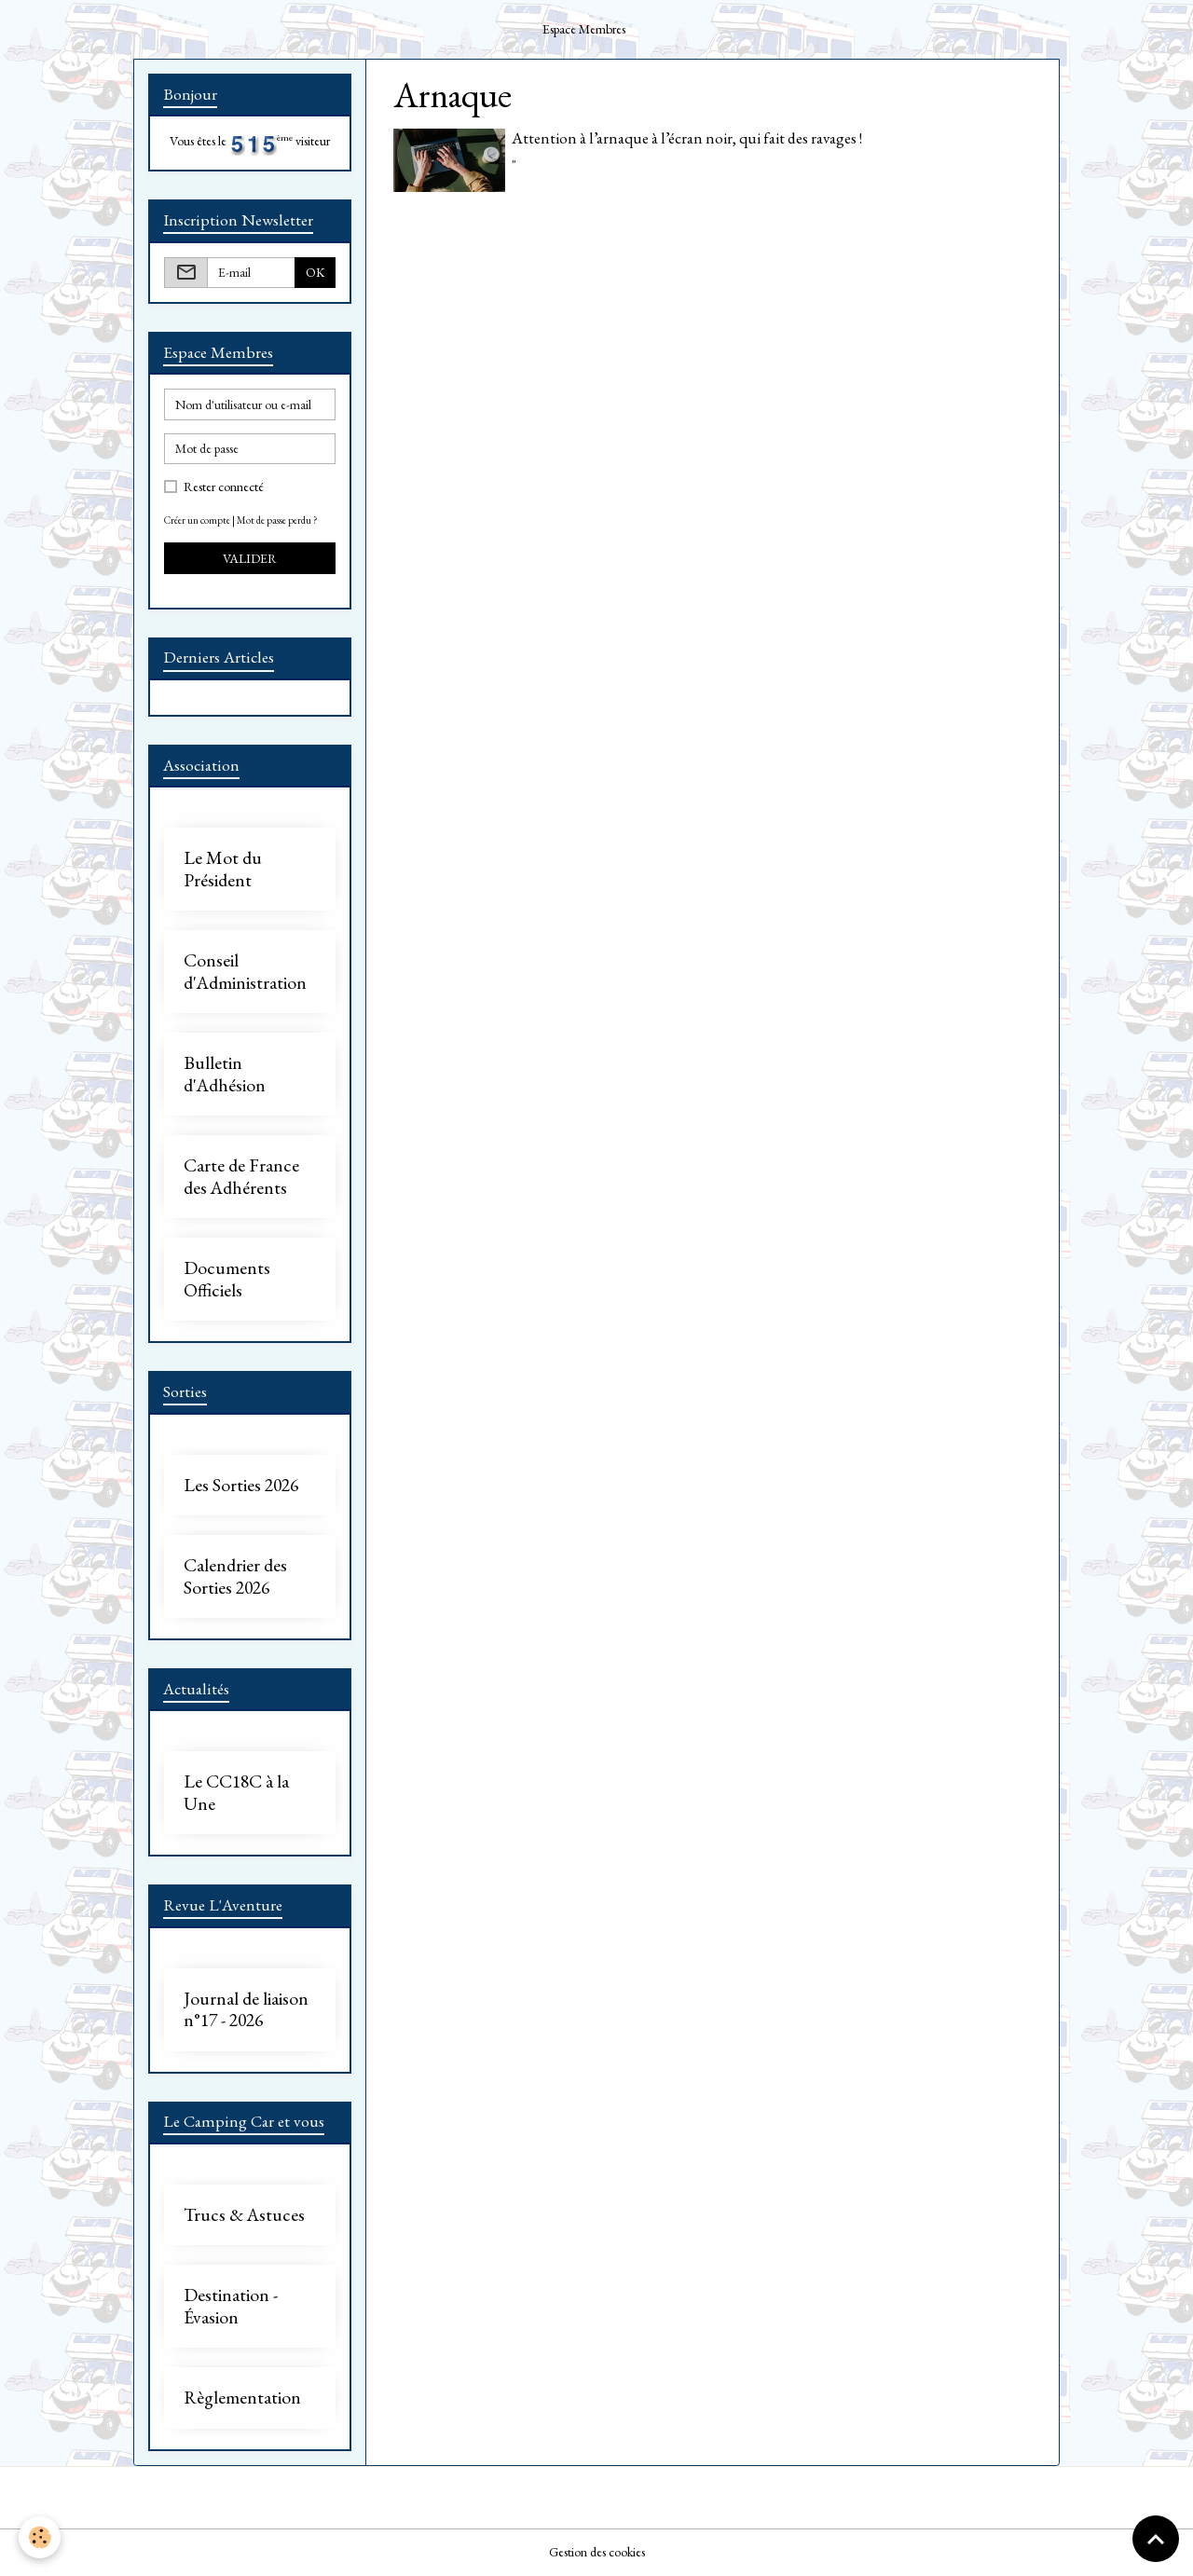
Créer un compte (197, 520)
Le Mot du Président (223, 869)
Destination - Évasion (231, 2306)
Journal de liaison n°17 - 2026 (246, 2010)
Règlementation (242, 2398)
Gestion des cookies (597, 2551)
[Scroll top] (1155, 2538)
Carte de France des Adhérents (241, 1177)
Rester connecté (224, 486)
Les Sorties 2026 (241, 1485)
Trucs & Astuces (244, 2215)
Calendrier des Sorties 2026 (235, 1576)
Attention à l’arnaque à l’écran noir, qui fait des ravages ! (687, 138)
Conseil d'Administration (245, 971)
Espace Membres (583, 29)
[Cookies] (40, 2537)
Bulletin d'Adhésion (225, 1074)
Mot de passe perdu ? (277, 520)
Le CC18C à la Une (236, 1793)
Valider (250, 558)
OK (315, 272)
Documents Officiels (227, 1279)
